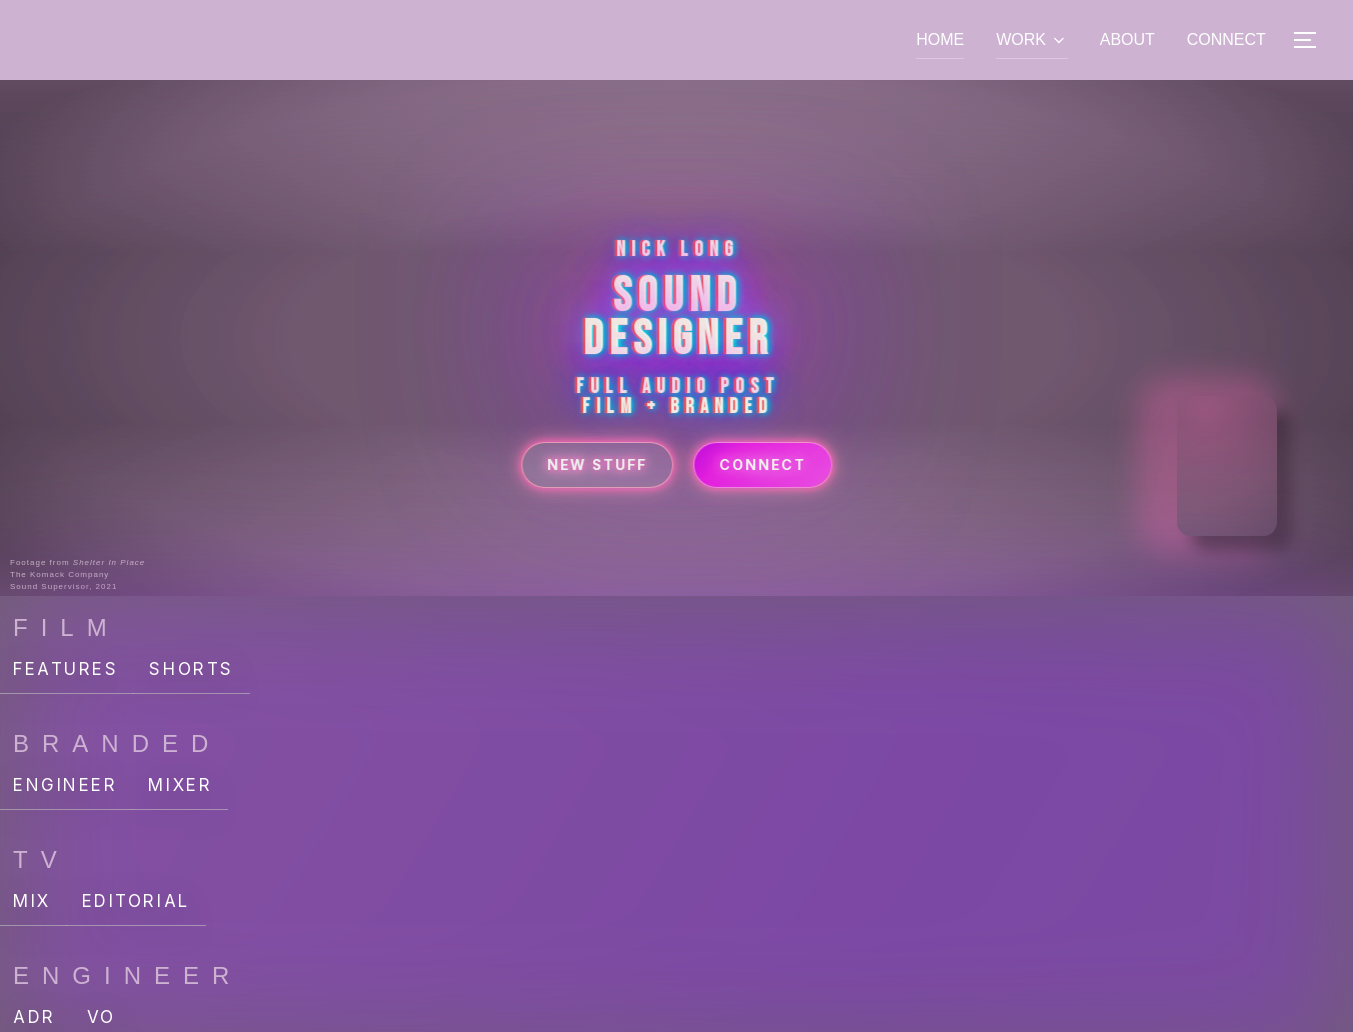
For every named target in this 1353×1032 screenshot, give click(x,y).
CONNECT (1226, 39)
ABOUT (1127, 39)
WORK (1032, 40)
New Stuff (595, 491)
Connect (765, 491)
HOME (940, 39)
